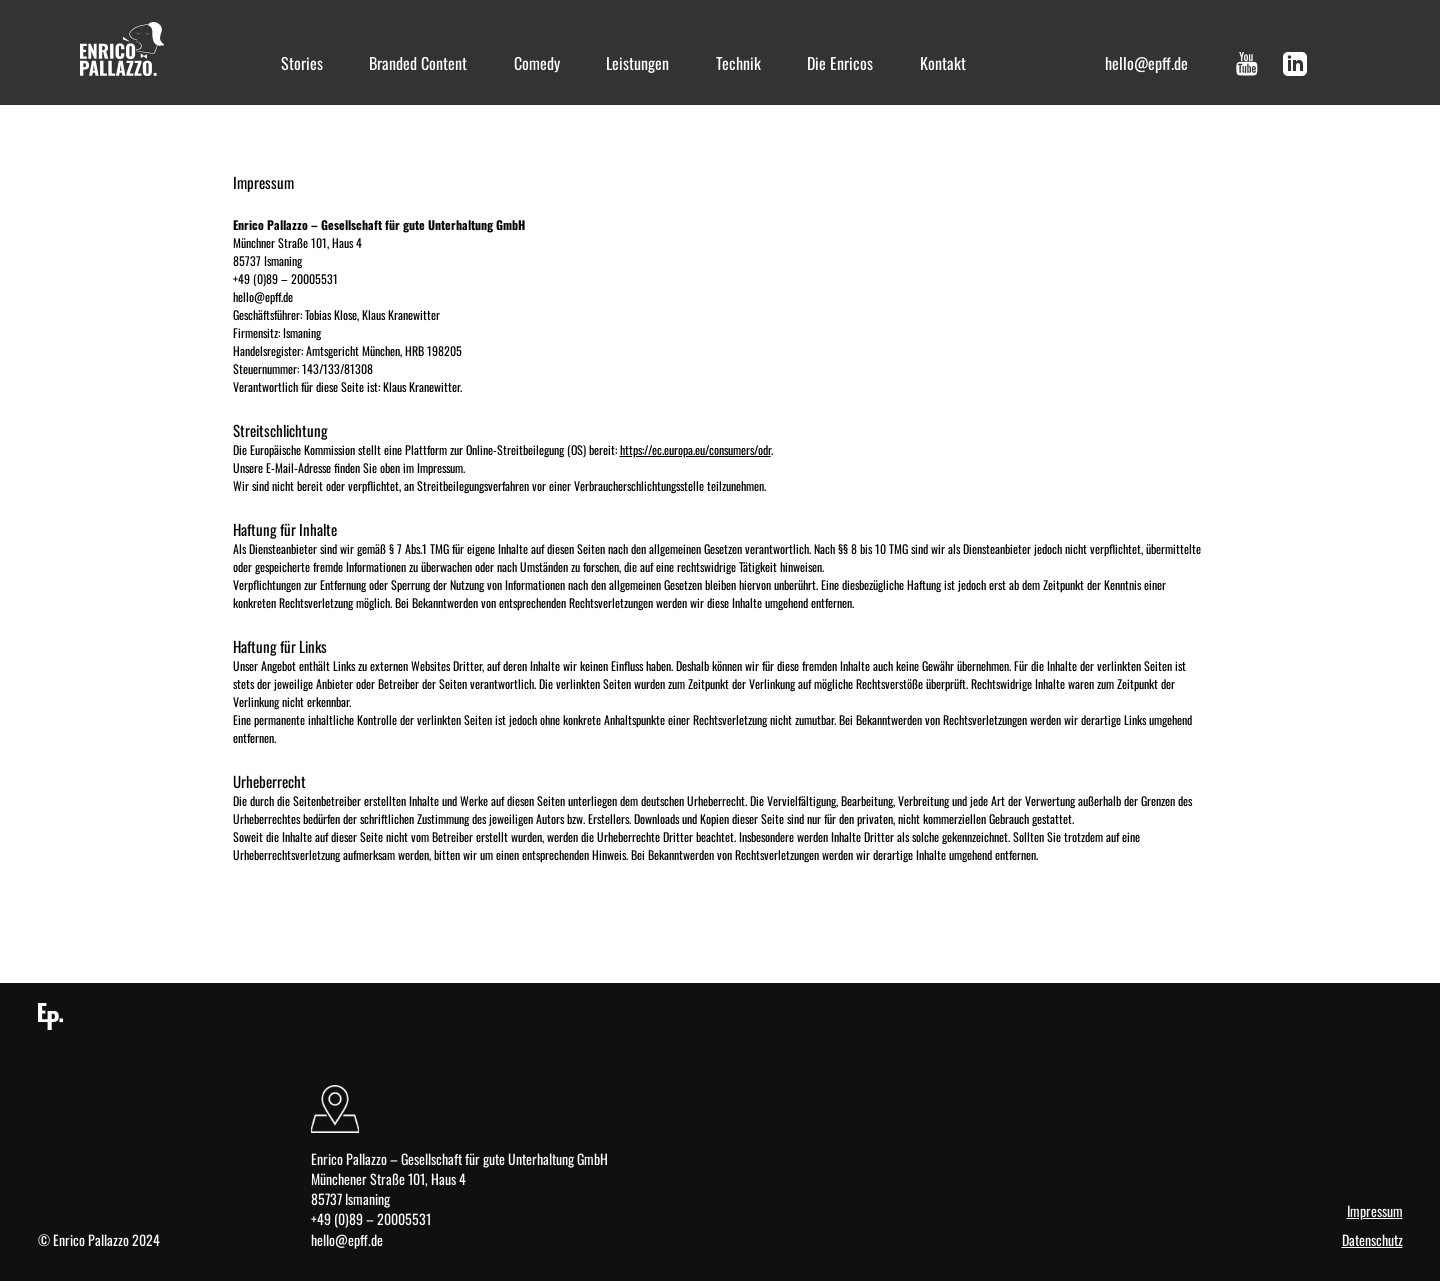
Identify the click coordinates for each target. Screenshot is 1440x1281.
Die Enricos (840, 63)
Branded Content (418, 63)
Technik (738, 63)
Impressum (1375, 1211)
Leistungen (637, 63)
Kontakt (943, 63)
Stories (302, 63)
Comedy (537, 63)
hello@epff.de (1146, 63)
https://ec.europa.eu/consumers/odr (695, 449)
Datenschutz (1372, 1240)
